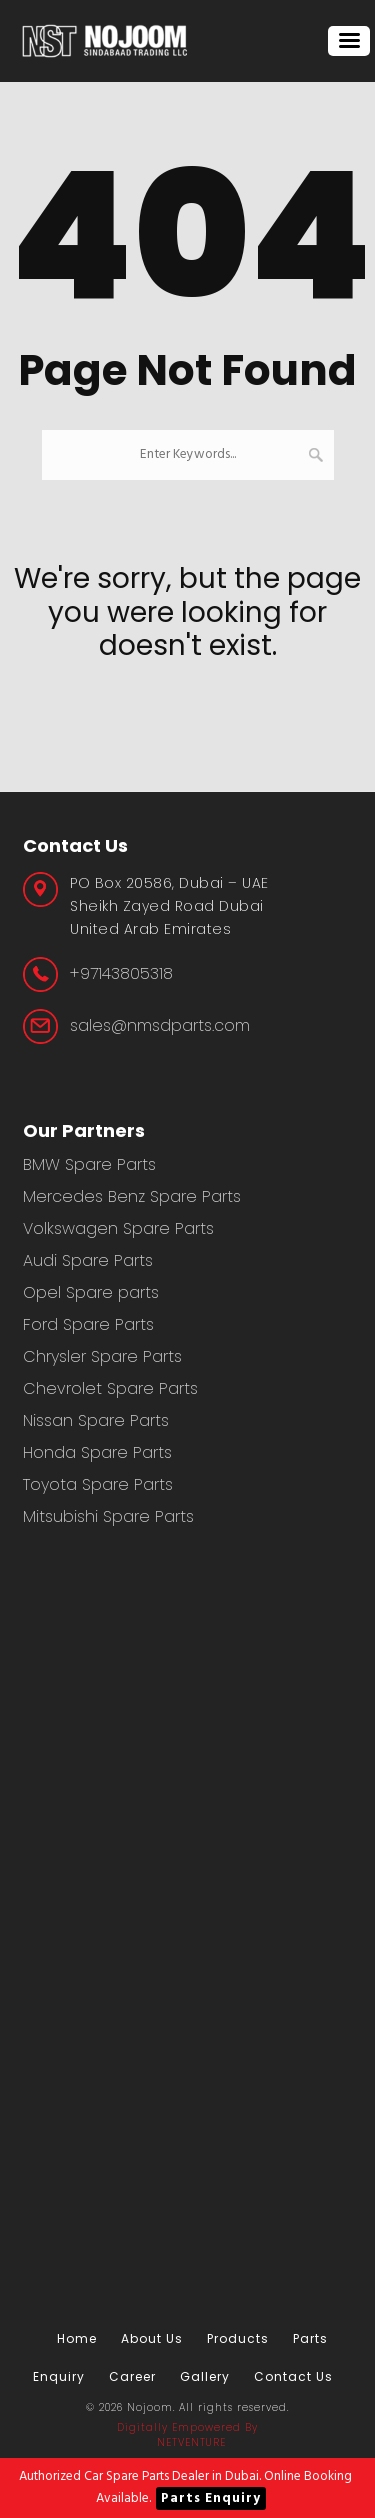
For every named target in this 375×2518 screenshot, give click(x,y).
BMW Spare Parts (89, 1164)
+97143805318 (121, 973)
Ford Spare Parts (88, 1324)
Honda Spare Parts (97, 1452)
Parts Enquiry (211, 2498)
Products (238, 2338)
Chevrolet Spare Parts (110, 1388)
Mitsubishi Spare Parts (108, 1516)
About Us (152, 2338)
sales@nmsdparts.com (160, 1025)
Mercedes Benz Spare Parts (132, 1196)
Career (132, 2376)
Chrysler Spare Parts (102, 1356)
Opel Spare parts (91, 1292)
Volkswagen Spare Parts (118, 1228)
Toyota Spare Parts (98, 1484)
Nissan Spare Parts (96, 1420)
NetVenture (191, 2442)
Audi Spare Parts (88, 1260)
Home (77, 2338)
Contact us (293, 2376)
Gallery (205, 2376)
